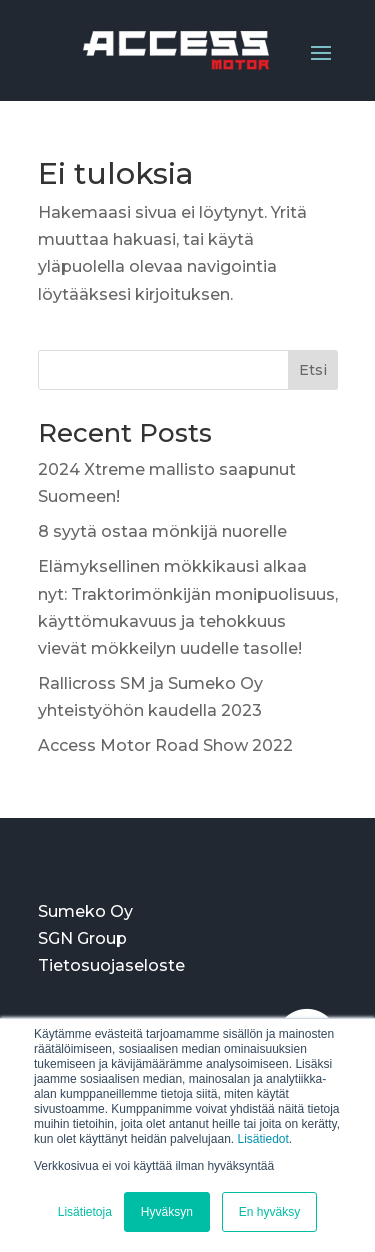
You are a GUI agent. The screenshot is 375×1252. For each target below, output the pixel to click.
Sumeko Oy (85, 911)
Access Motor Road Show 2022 (165, 745)
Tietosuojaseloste (111, 965)
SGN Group (82, 938)
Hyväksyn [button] (167, 1212)
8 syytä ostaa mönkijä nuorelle (162, 531)
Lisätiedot (262, 1139)
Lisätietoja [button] (85, 1212)
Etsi (313, 370)
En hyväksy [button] (269, 1212)
